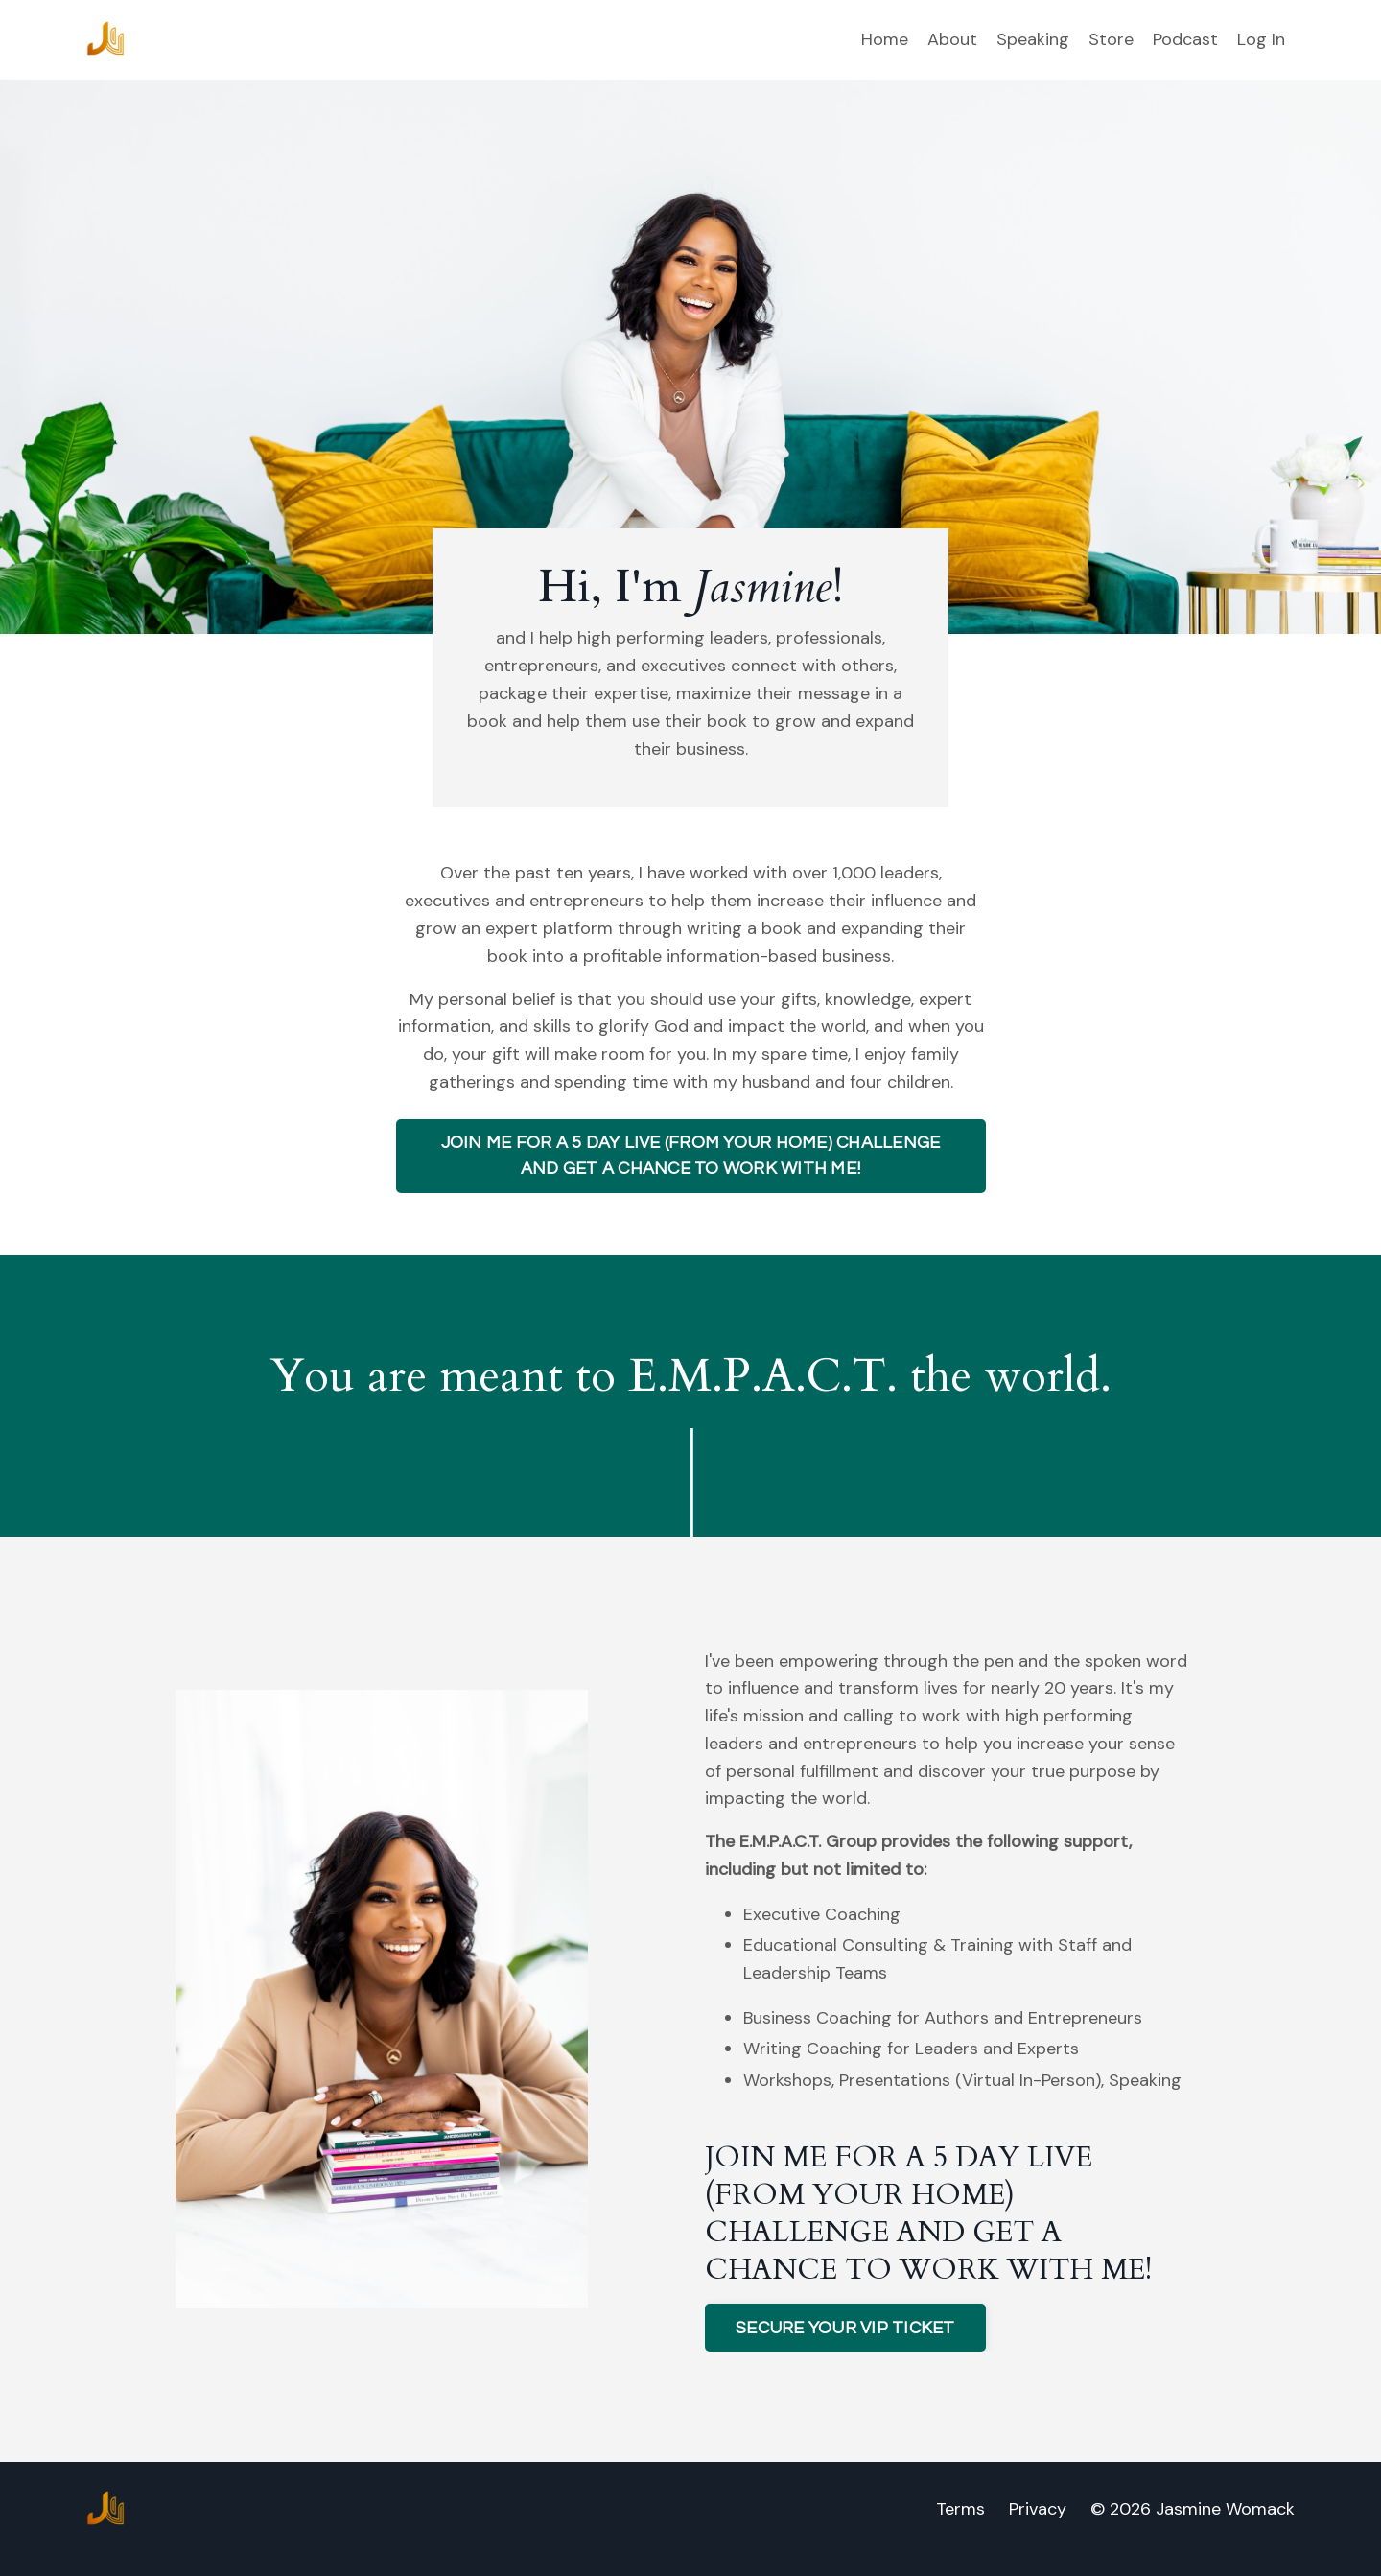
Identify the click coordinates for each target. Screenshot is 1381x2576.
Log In (1261, 39)
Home (884, 39)
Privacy (1037, 2508)
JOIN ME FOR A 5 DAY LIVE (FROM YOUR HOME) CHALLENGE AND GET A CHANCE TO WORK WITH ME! (691, 1156)
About (952, 39)
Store (1111, 39)
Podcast (1185, 39)
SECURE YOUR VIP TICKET (845, 2328)
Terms (960, 2508)
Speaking (1032, 39)
